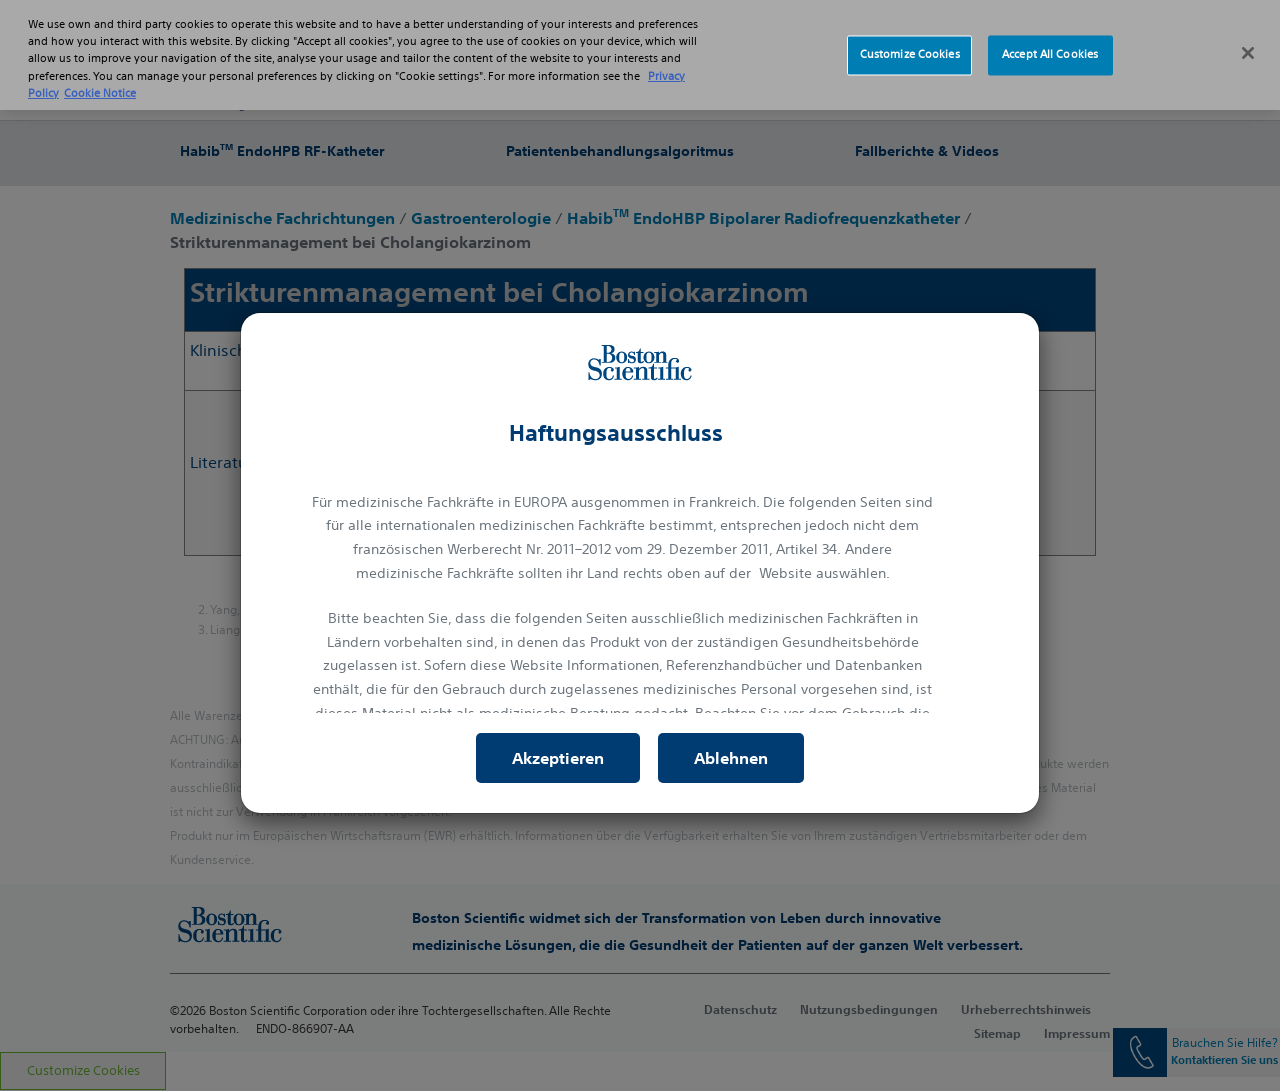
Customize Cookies (910, 26)
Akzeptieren (558, 758)
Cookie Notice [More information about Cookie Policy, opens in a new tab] (100, 64)
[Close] (1248, 24)
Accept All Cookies (1050, 26)
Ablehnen (731, 758)
